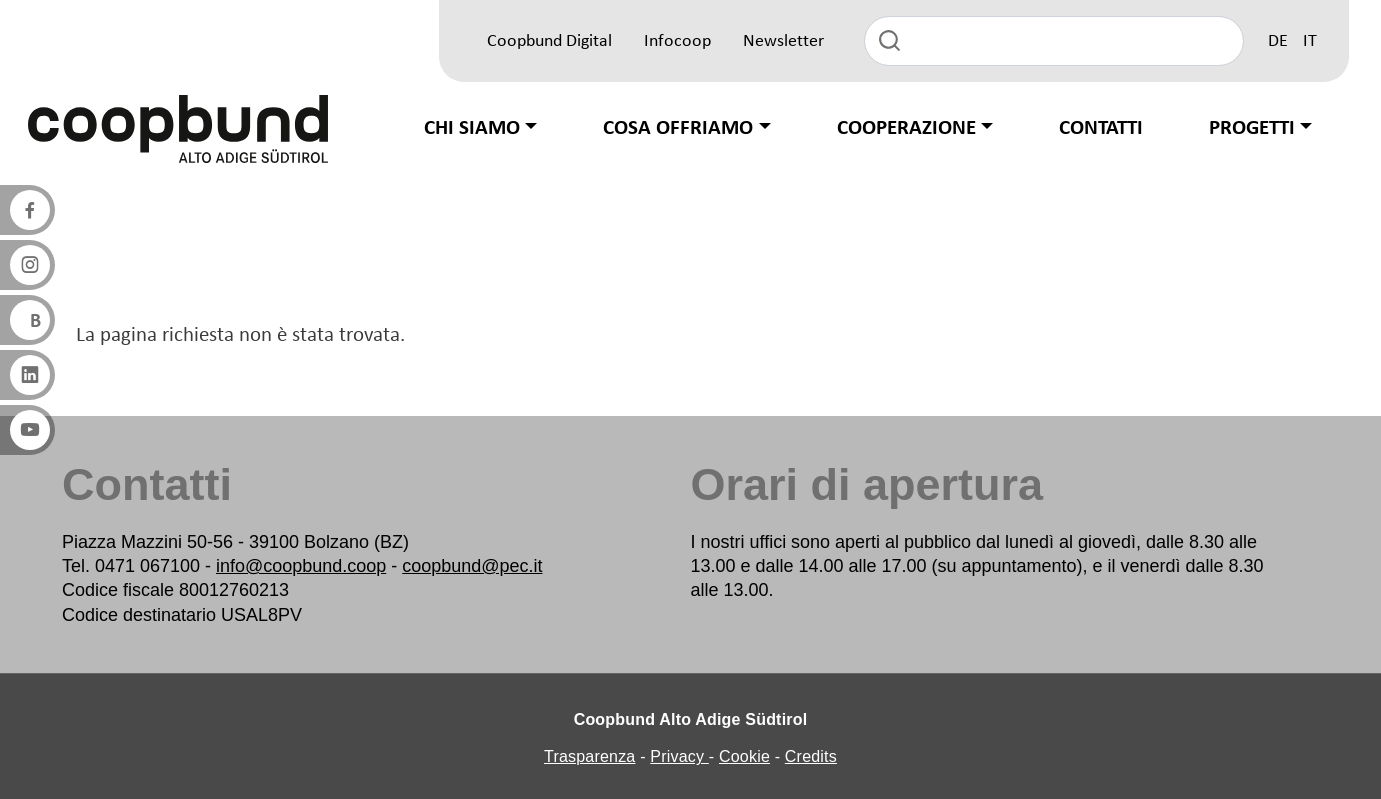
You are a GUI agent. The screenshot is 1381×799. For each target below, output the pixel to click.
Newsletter (783, 41)
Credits (811, 756)
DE (1278, 41)
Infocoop (677, 41)
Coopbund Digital (549, 41)
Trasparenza (589, 756)
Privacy (679, 756)
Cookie (744, 756)
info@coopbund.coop (301, 566)
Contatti (1101, 128)
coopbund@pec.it (472, 566)
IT (1310, 41)
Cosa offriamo (678, 128)
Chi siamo (472, 128)
